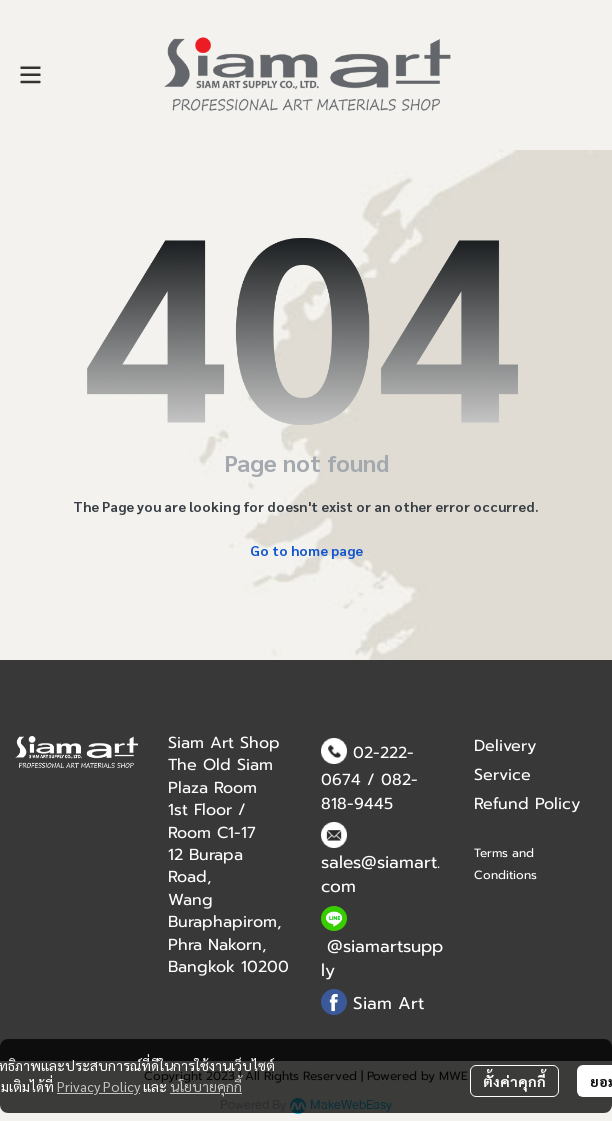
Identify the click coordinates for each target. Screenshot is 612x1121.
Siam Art (388, 1003)
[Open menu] (30, 75)
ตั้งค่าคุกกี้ (514, 1081)
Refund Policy (527, 804)
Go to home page (306, 550)
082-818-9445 (369, 792)
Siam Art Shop (224, 743)
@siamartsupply (382, 958)
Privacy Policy (98, 1086)
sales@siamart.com (380, 874)
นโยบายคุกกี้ (206, 1086)
